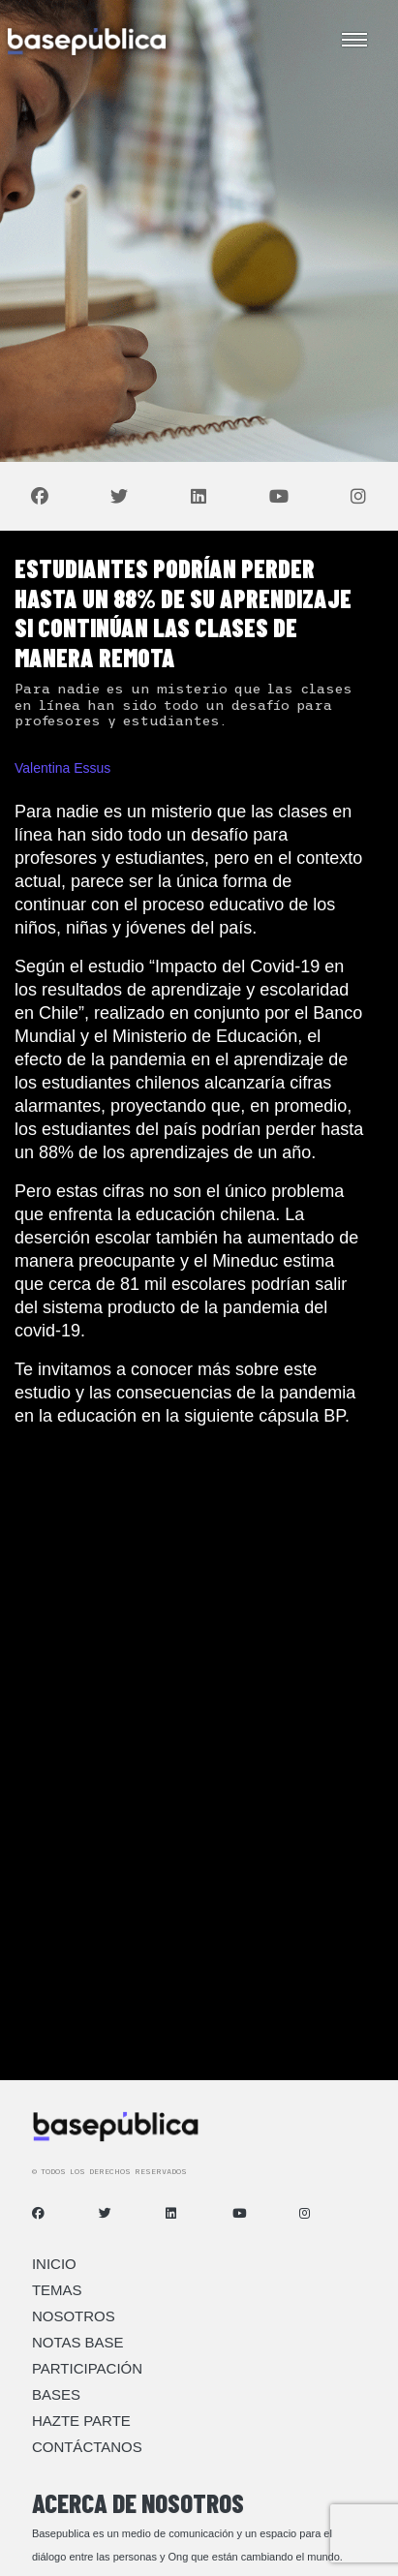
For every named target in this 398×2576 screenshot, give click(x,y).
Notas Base (78, 2342)
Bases (56, 2394)
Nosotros (73, 2316)
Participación (87, 2368)
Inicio (54, 2263)
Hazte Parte (81, 2420)
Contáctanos (87, 2446)
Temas (57, 2290)
